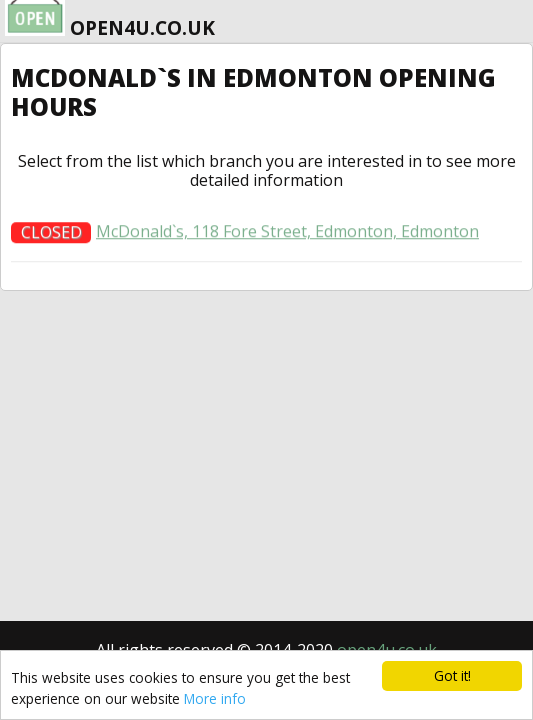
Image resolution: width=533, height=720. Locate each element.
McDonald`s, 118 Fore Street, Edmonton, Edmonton (287, 236)
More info (215, 698)
